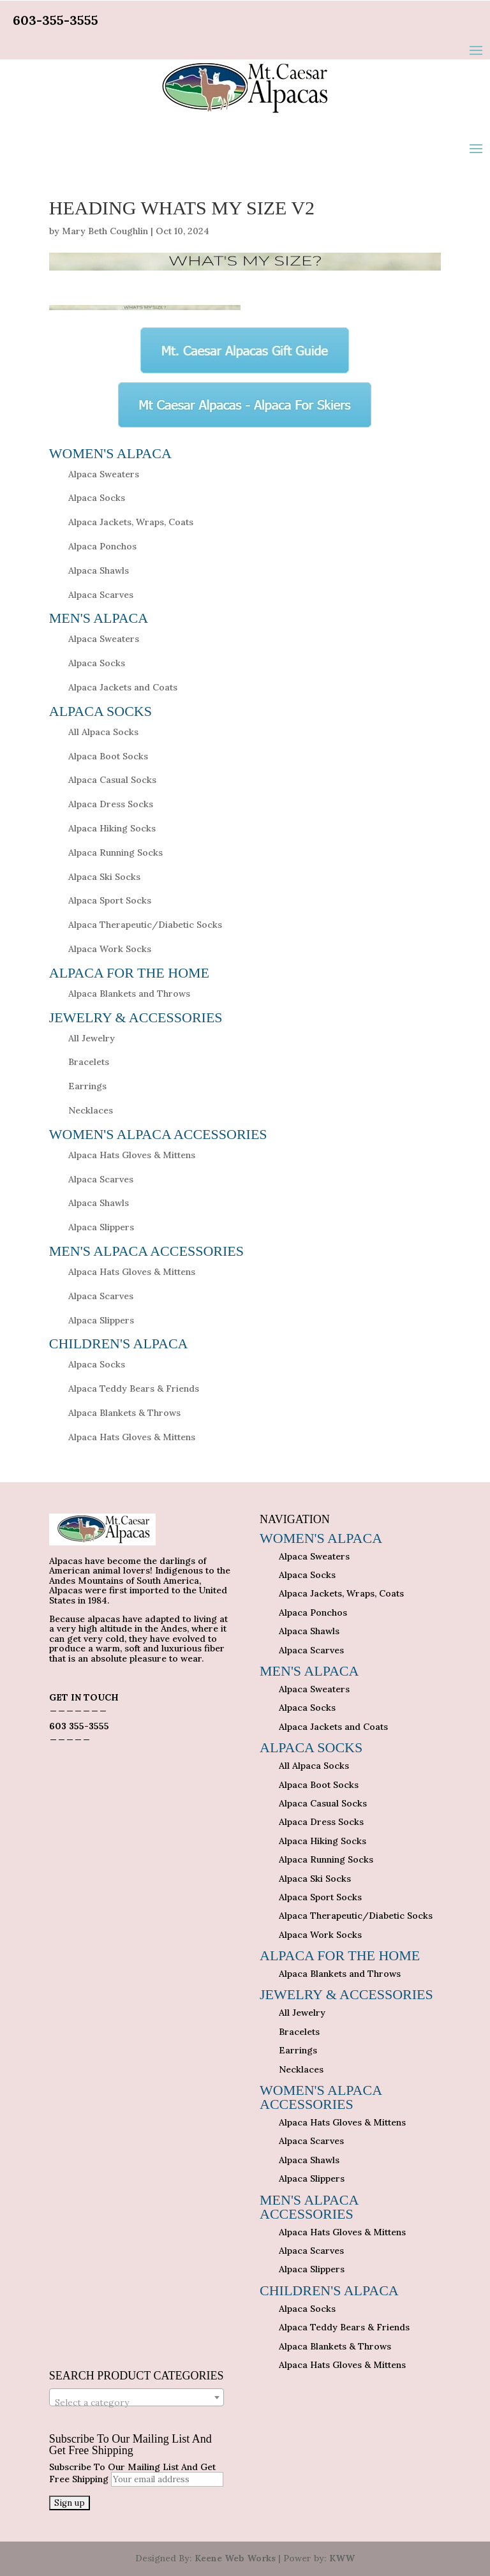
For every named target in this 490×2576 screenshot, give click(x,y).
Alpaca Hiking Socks (112, 828)
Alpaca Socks (96, 497)
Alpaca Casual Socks (112, 779)
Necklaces (90, 1110)
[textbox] (136, 2402)
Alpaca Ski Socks (104, 876)
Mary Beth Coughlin (105, 231)
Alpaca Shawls (98, 570)
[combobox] (136, 2397)
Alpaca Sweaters (103, 474)
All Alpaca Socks (103, 732)
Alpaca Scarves (100, 594)
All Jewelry (91, 1038)
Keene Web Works (235, 2558)
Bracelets (88, 1062)
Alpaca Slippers (101, 1227)
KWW (342, 2558)
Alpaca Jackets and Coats (122, 687)
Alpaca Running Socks (115, 852)
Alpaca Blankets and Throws (129, 993)
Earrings (87, 1086)
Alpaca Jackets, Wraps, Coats (130, 522)
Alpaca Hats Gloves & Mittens (131, 1155)
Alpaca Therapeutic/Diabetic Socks (145, 924)
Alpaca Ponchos (102, 546)
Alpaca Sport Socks (109, 900)
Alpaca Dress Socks (110, 804)
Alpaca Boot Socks (108, 756)
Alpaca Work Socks (109, 949)
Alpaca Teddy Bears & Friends (133, 1388)
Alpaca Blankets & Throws (124, 1412)
